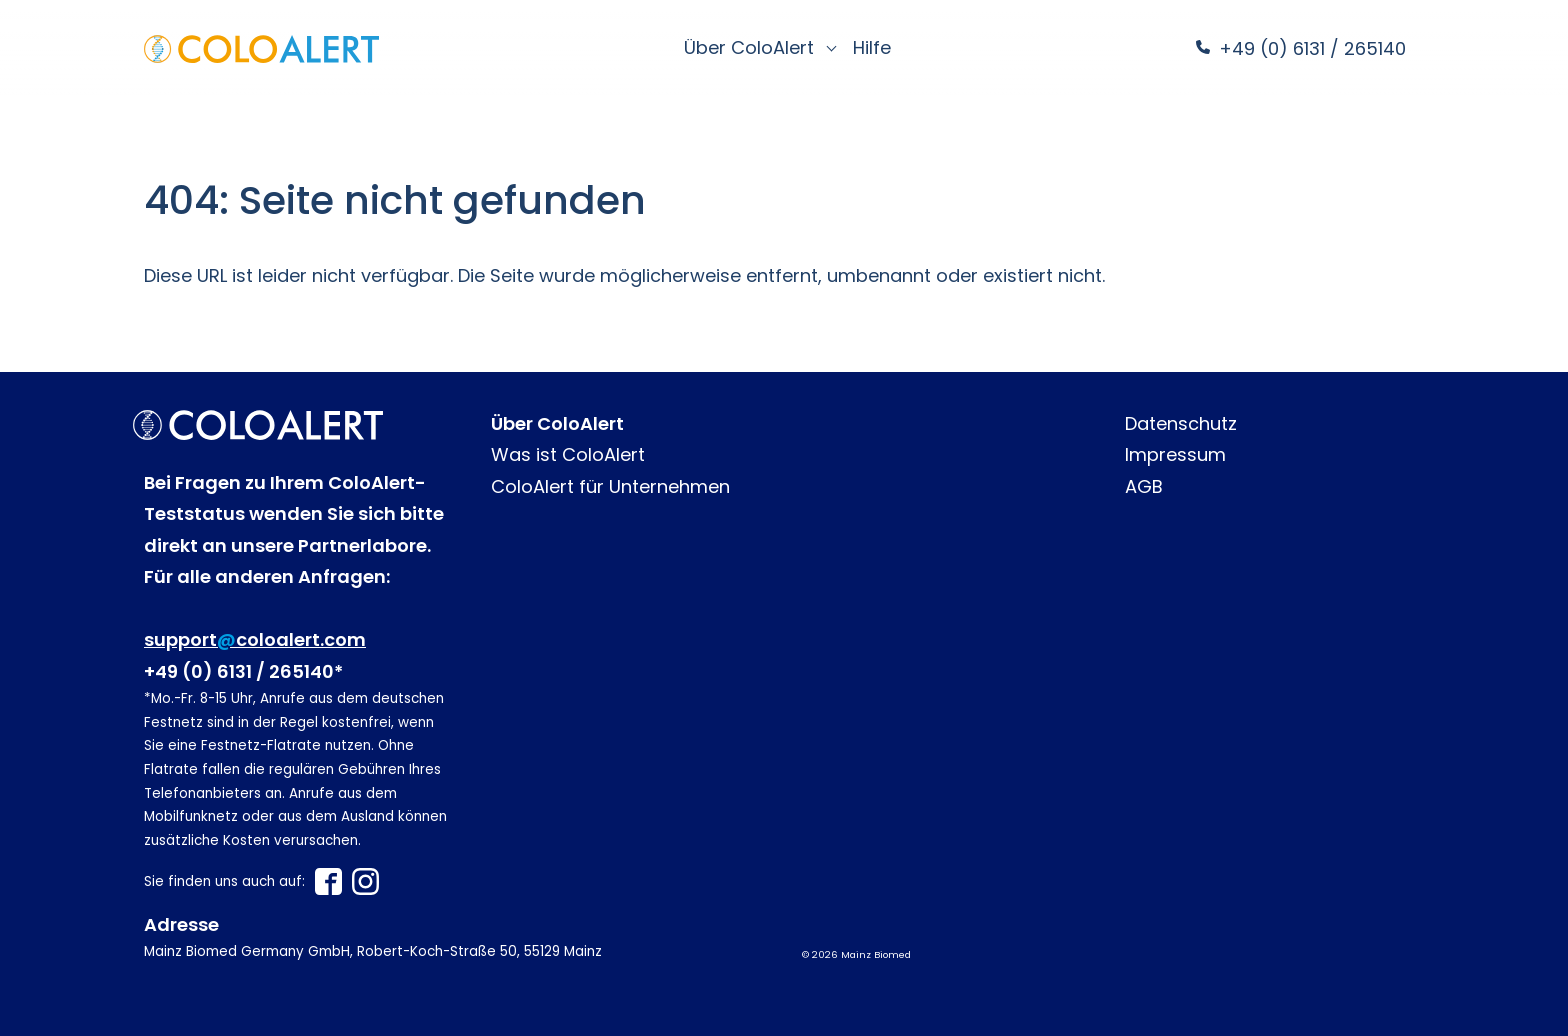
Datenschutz (1181, 423)
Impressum (1175, 454)
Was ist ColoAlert (568, 454)
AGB (1144, 486)
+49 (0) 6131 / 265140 (1310, 48)
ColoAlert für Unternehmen (610, 486)
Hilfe (872, 47)
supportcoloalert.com (255, 639)
